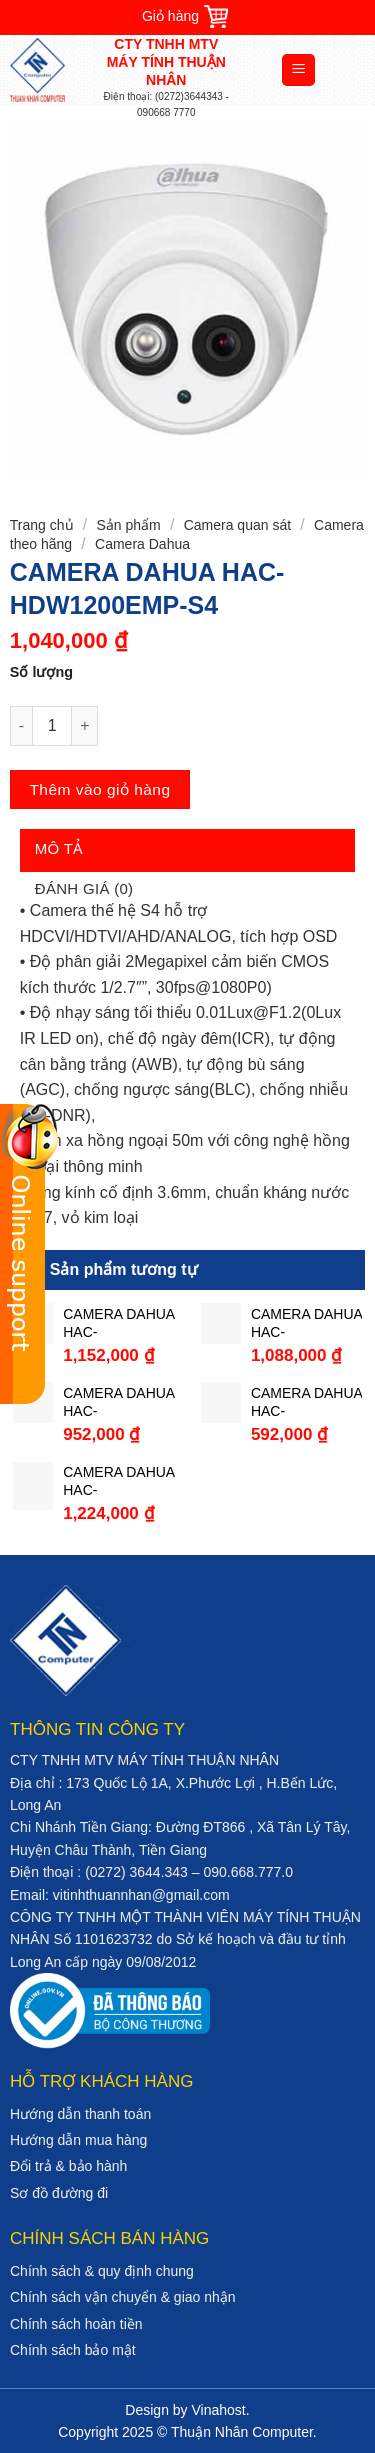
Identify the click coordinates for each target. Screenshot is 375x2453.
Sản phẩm (128, 525)
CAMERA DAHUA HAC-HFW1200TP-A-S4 (118, 1402)
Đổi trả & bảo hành (68, 2166)
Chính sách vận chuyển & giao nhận (123, 2297)
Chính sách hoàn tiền (76, 2324)
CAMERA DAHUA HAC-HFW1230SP (118, 1481)
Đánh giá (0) (84, 888)
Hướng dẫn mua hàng (78, 2140)
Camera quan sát (237, 525)
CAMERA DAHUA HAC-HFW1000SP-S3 (306, 1402)
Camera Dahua (142, 544)
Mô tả (59, 848)
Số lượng (41, 672)
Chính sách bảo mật (73, 2350)
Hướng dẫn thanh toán (80, 2114)
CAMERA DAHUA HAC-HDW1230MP (306, 1323)
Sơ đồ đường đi (59, 2193)
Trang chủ (42, 525)
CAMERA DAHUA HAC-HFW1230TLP (118, 1323)
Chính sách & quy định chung (102, 2271)
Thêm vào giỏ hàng (99, 789)
